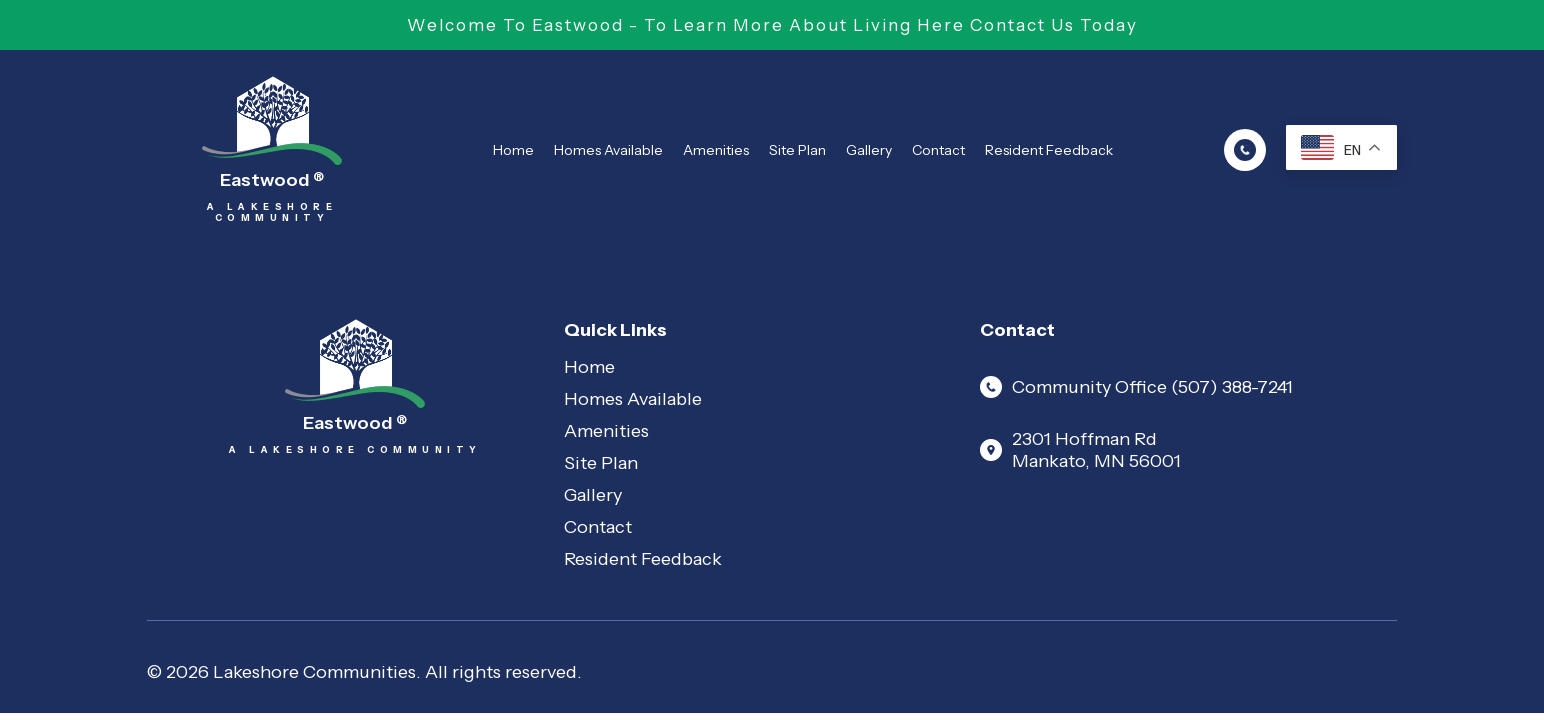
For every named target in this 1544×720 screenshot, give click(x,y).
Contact (938, 150)
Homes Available (608, 150)
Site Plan (797, 150)
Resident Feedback (1049, 150)
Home (513, 150)
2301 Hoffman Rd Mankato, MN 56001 (1080, 450)
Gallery (869, 150)
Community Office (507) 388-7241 (1136, 387)
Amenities (716, 150)
